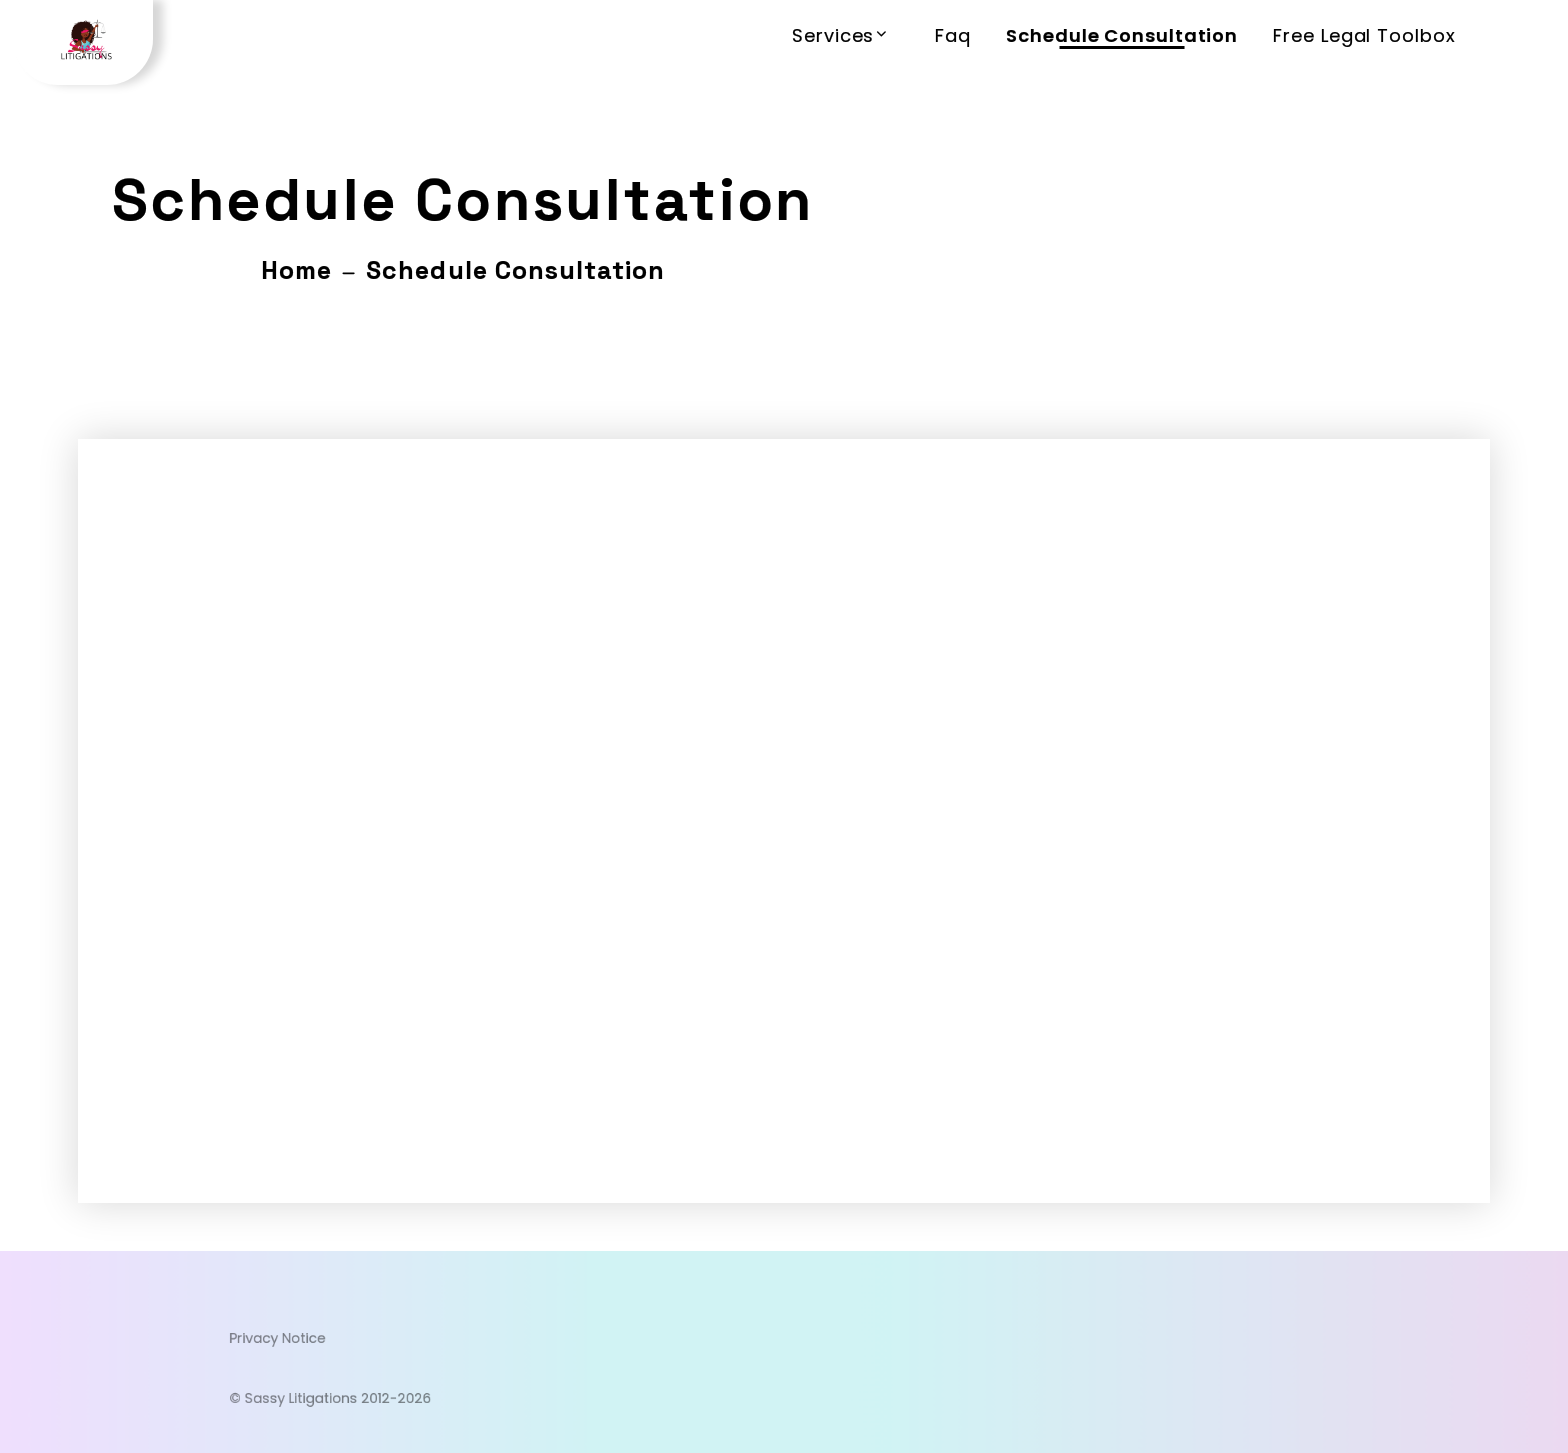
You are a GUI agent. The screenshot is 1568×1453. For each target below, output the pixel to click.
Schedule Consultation (1122, 35)
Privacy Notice (377, 1343)
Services (833, 35)
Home (296, 270)
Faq (953, 35)
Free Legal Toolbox (1364, 35)
